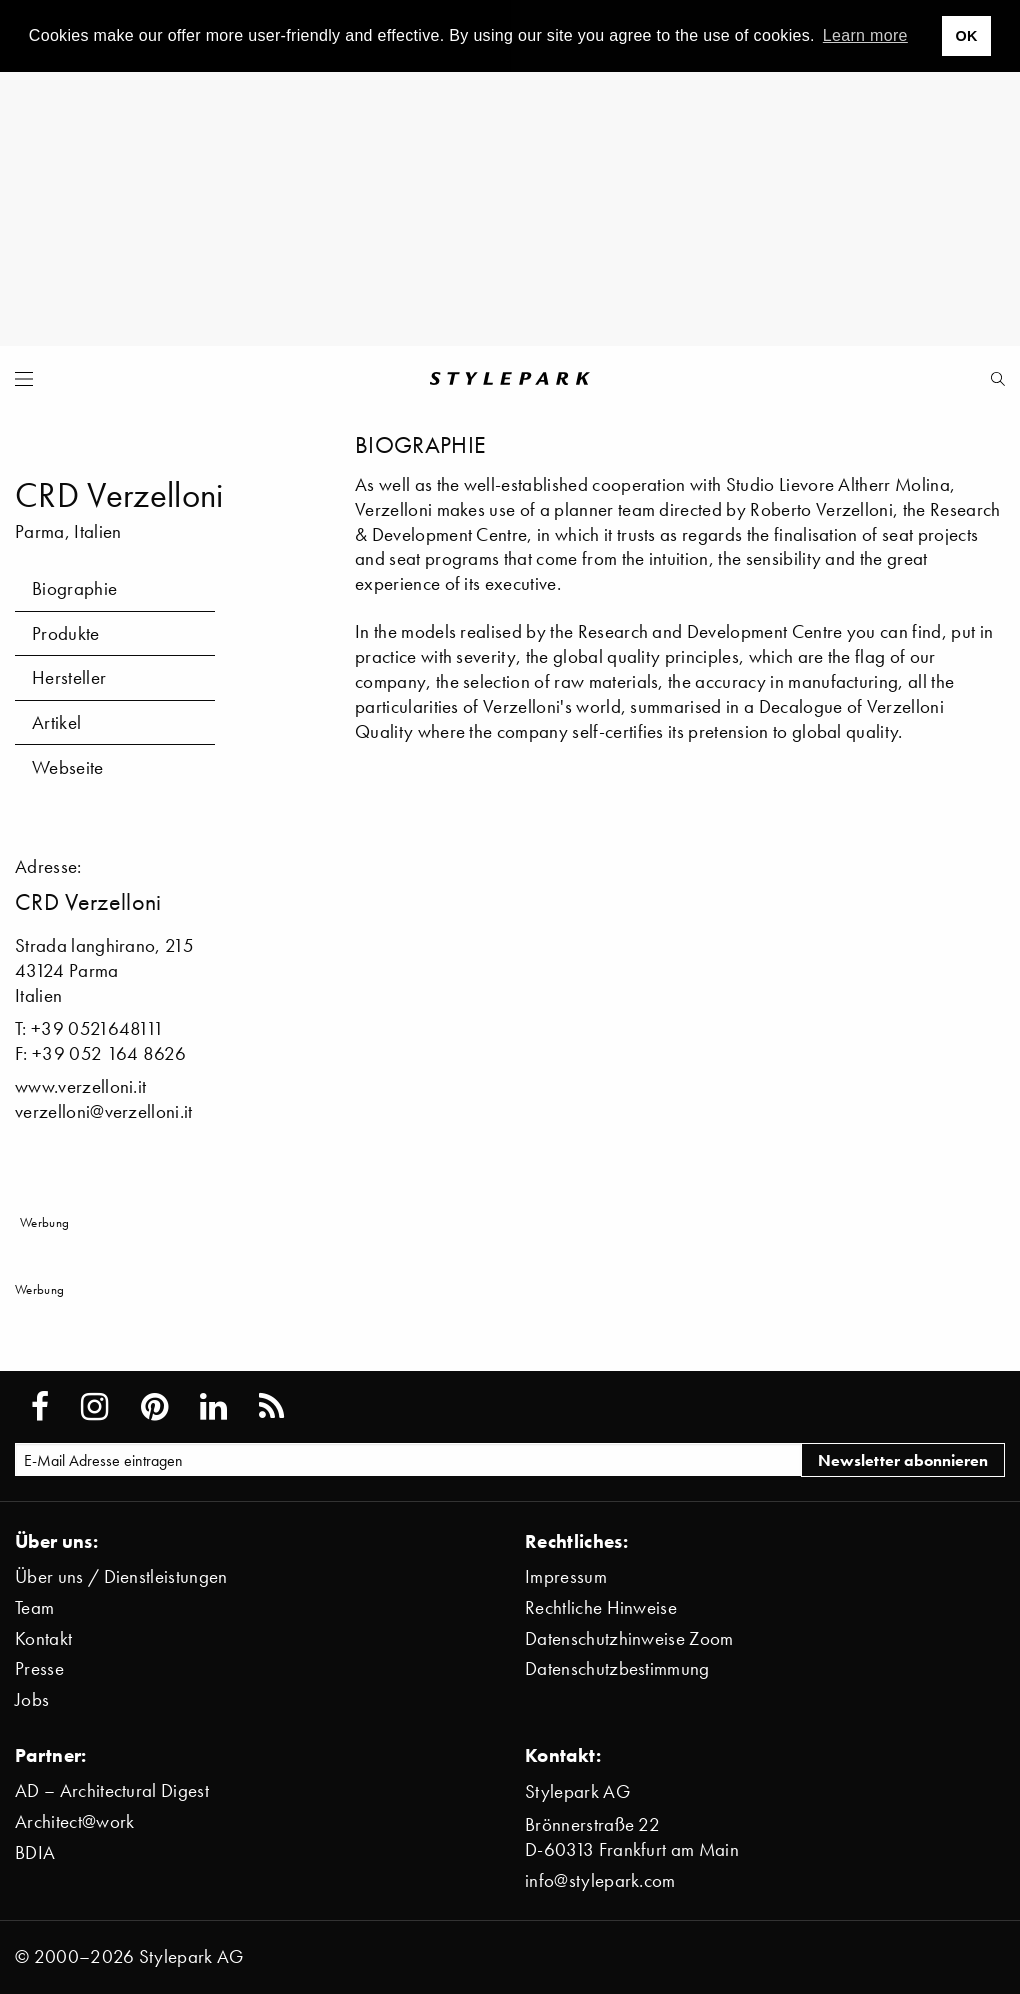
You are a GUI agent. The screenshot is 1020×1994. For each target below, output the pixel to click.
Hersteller (69, 677)
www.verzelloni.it (80, 1086)
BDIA (35, 1852)
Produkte (66, 633)
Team (34, 1607)
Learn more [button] (865, 35)
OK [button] (966, 36)
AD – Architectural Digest (112, 1790)
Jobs (32, 1699)
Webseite (68, 767)
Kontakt (43, 1638)
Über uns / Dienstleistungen (121, 1576)
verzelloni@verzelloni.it (104, 1111)
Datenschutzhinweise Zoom (629, 1638)
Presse (39, 1668)
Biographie (74, 588)
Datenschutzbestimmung (617, 1668)
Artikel (56, 722)
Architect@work (74, 1821)
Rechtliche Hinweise (601, 1607)
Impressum (566, 1576)
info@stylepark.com (600, 1880)
